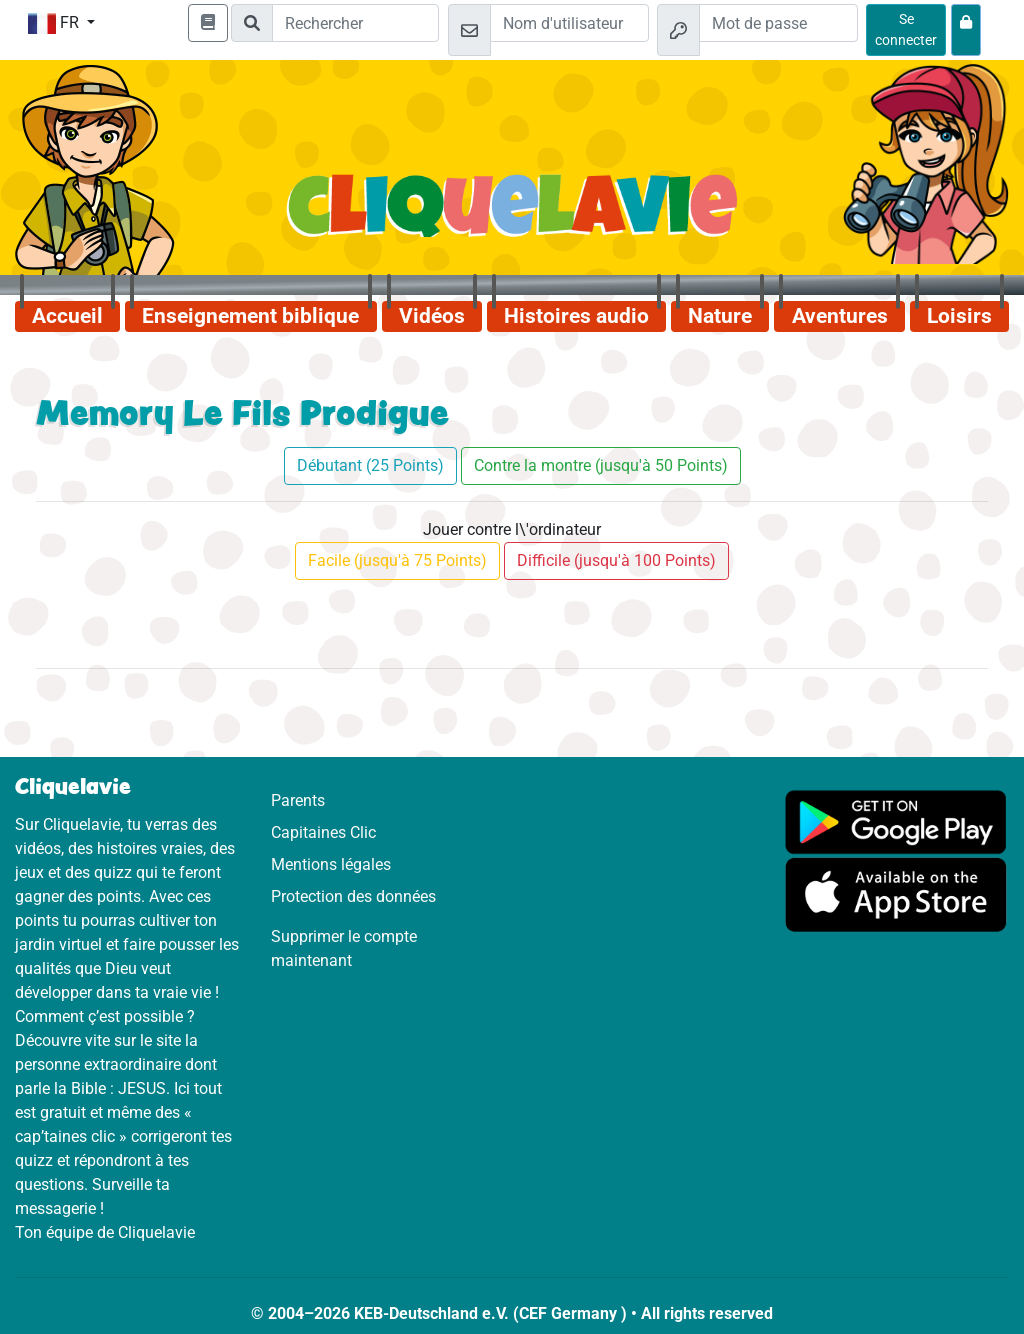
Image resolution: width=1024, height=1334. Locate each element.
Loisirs (959, 316)
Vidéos (432, 316)
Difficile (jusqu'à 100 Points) (616, 560)
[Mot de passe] (778, 23)
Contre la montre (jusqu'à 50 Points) (601, 465)
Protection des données (353, 896)
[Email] (569, 23)
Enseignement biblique (250, 316)
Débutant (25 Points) (370, 465)
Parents (298, 800)
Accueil (67, 316)
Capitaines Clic (323, 832)
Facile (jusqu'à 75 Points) (397, 560)
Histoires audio (576, 316)
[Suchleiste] (355, 23)
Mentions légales (331, 864)
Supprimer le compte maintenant (344, 948)
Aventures (840, 316)
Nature (720, 316)
